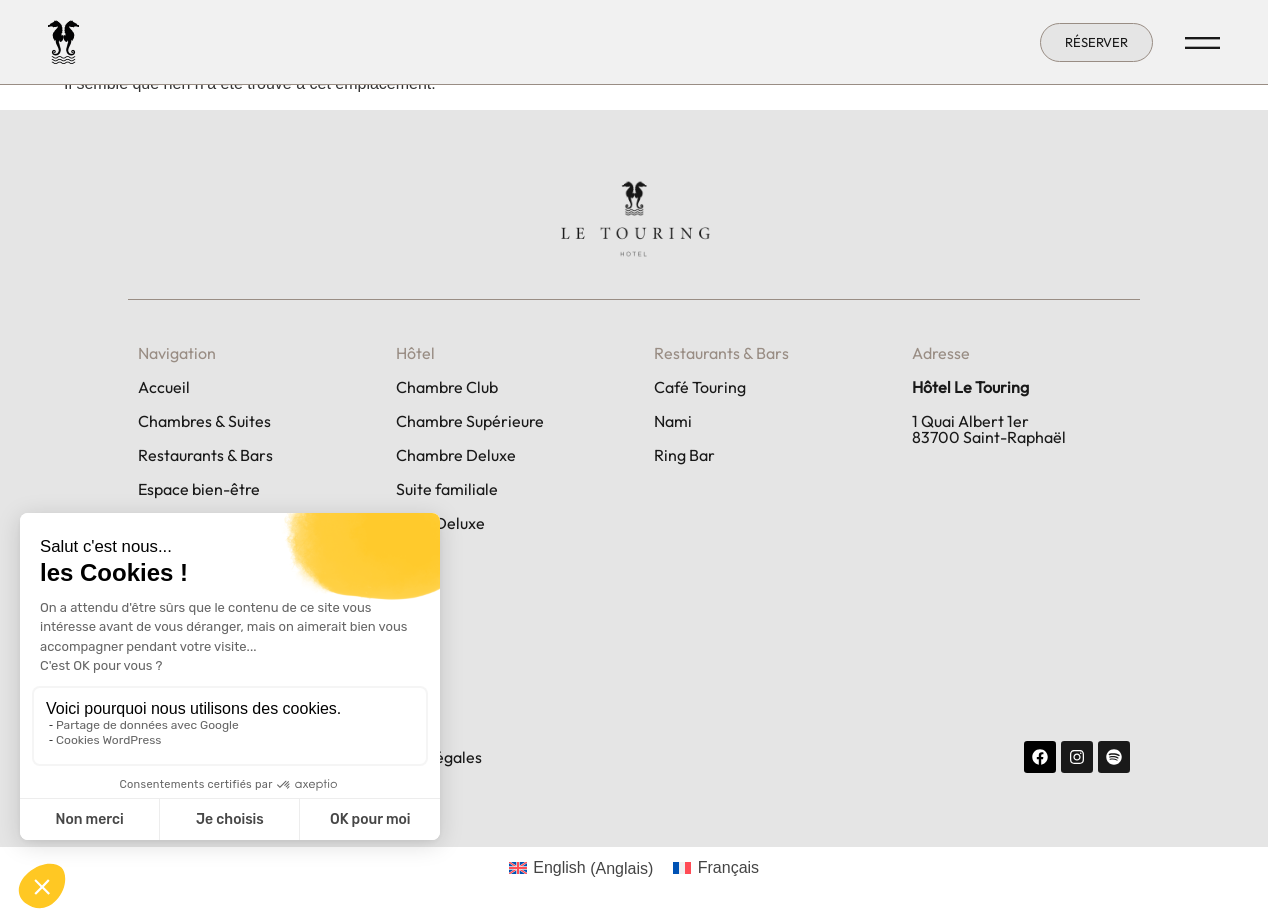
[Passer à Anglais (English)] (581, 869)
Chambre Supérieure (470, 421)
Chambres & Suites (204, 421)
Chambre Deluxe (456, 455)
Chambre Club (447, 387)
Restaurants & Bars (205, 455)
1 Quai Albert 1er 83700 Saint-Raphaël (989, 429)
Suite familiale (447, 489)
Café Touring (700, 387)
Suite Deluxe (440, 523)
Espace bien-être (199, 489)
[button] (1096, 42)
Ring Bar (684, 455)
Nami (673, 421)
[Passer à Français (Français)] (716, 869)
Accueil (164, 387)
